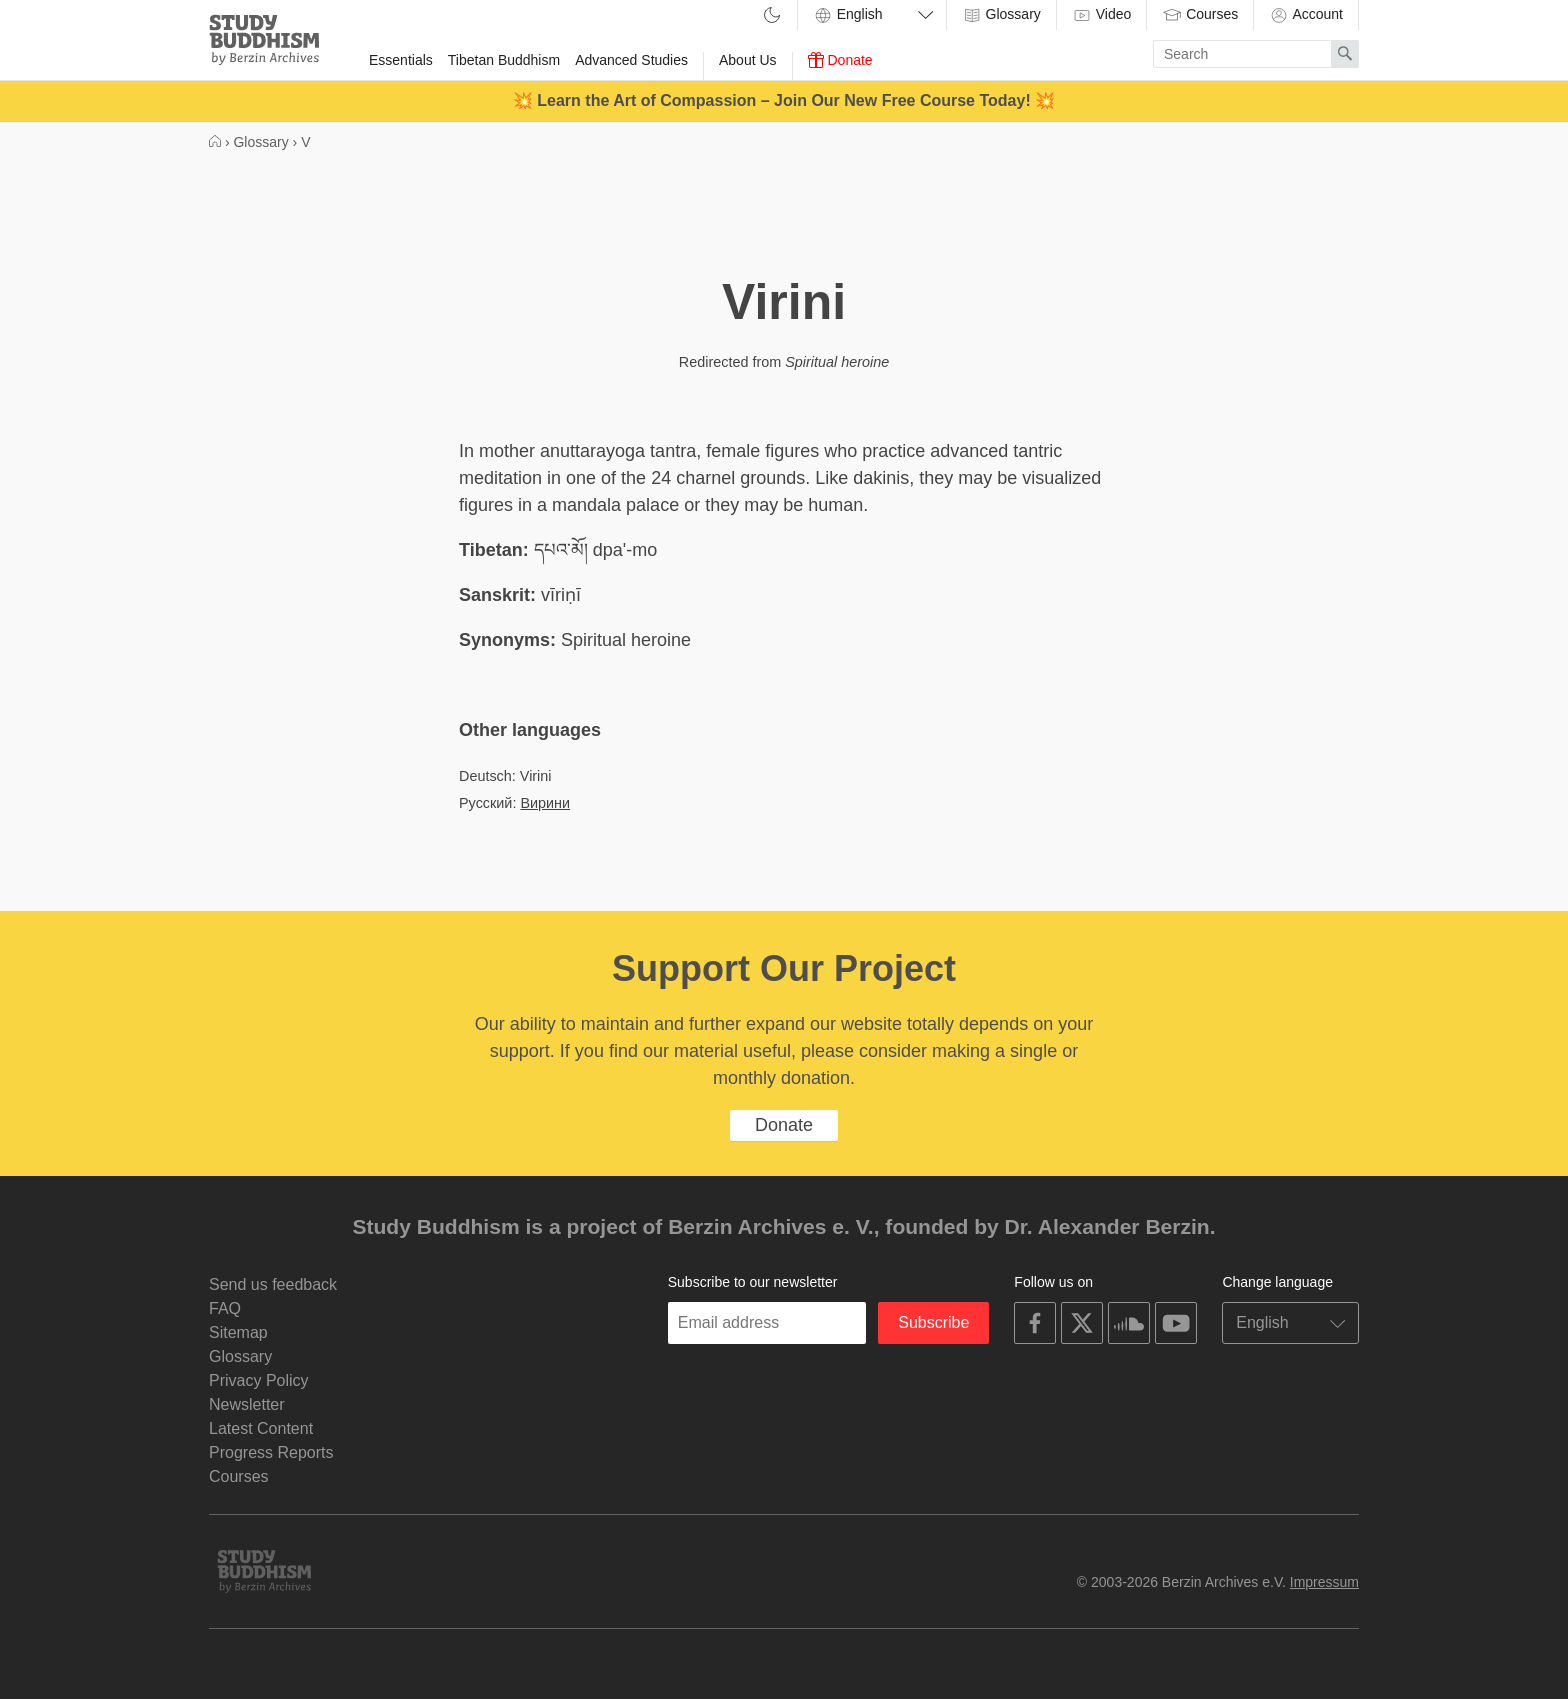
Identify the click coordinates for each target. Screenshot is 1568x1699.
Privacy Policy (259, 1380)
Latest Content (261, 1428)
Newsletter (247, 1404)
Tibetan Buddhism (504, 60)
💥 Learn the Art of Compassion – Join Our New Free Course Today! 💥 (784, 100)
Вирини (545, 803)
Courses (1200, 15)
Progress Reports (271, 1452)
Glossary (1001, 15)
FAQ (225, 1308)
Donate (840, 60)
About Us (748, 60)
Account (1306, 15)
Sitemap (238, 1332)
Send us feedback (273, 1284)
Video (1101, 15)
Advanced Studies (631, 60)
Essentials (401, 60)
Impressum (1324, 1582)
